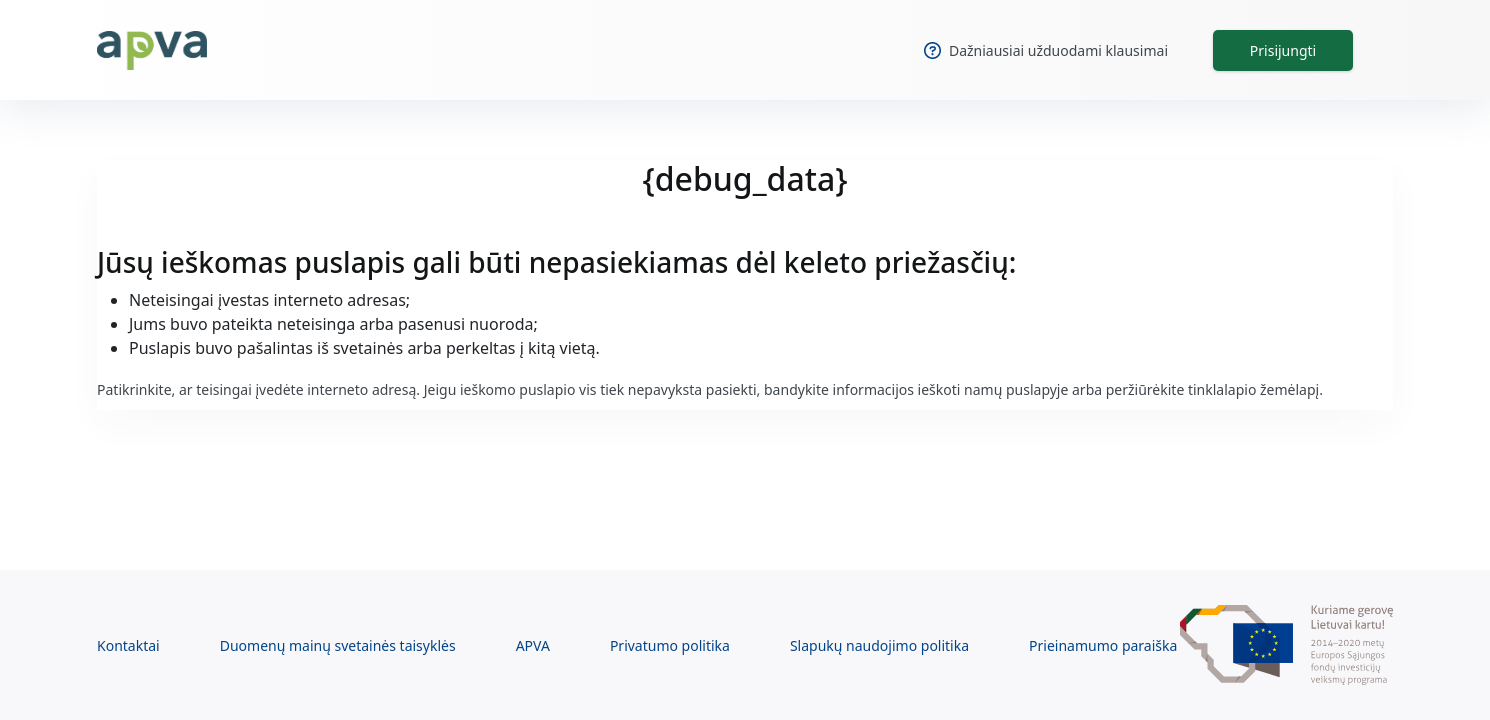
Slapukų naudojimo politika (879, 645)
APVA (533, 645)
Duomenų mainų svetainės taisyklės (338, 645)
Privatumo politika (670, 645)
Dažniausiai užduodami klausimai (1046, 50)
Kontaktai (128, 645)
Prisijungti (1283, 50)
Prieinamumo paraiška (1103, 645)
